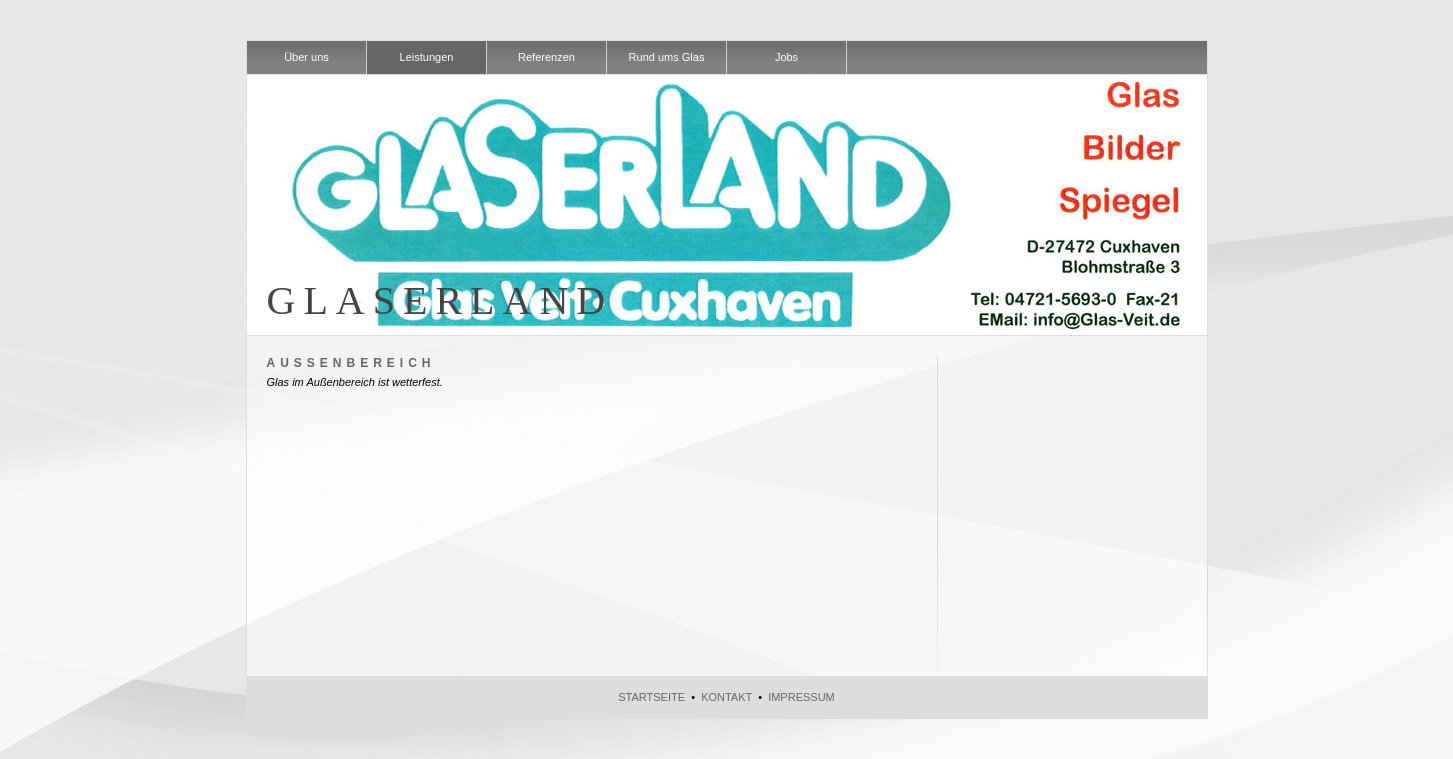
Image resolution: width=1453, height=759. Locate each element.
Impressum (801, 697)
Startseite (651, 697)
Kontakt (726, 697)
